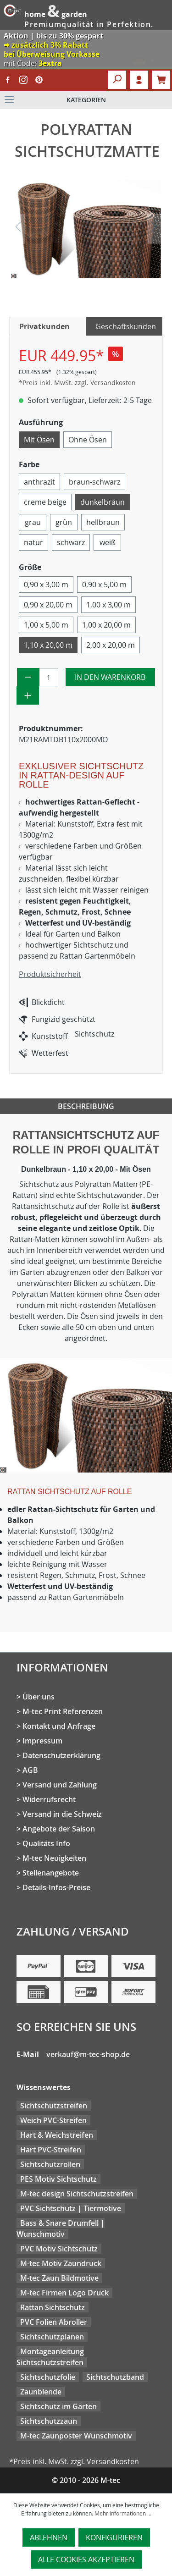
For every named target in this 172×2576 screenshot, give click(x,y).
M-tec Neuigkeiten (54, 1858)
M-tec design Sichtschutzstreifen (76, 2194)
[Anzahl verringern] (28, 677)
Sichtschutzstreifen (53, 2106)
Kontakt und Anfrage (58, 1726)
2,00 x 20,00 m (110, 645)
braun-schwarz (94, 482)
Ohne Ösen (87, 440)
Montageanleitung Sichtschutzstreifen (50, 2356)
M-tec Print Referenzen (62, 1711)
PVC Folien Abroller (53, 2322)
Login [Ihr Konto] (139, 80)
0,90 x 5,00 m (104, 584)
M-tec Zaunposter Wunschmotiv (76, 2436)
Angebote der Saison (58, 1829)
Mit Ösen (39, 440)
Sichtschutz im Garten (58, 2406)
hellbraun (103, 522)
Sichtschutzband (115, 2377)
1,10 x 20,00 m (48, 645)
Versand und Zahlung (59, 1785)
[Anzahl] (48, 677)
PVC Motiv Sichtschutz (59, 2249)
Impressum (42, 1741)
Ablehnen (48, 2537)
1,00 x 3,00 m (108, 605)
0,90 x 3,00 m (46, 584)
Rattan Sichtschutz (52, 2307)
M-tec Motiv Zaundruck (60, 2263)
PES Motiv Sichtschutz (58, 2179)
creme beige (45, 502)
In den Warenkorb (110, 677)
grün (63, 522)
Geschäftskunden (125, 326)
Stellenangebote (50, 1873)
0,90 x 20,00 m (48, 605)
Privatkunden (44, 326)
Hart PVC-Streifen (50, 2150)
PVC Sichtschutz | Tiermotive (70, 2208)
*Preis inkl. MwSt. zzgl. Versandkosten (77, 382)
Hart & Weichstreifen (56, 2135)
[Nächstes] (154, 228)
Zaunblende (40, 2392)
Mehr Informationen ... (122, 2513)
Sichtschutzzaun (48, 2421)
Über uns (38, 1697)
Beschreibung (86, 1106)
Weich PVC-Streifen (53, 2120)
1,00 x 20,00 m (106, 625)
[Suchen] (117, 80)
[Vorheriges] (18, 228)
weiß (108, 542)
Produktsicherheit (50, 974)
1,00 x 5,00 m (46, 625)
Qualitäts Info (46, 1843)
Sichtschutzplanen (52, 2337)
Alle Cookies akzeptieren (86, 2559)
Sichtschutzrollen (50, 2164)
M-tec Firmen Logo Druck (64, 2293)
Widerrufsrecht (49, 1799)
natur (33, 542)
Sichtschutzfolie (47, 2377)
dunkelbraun (102, 502)
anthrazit (39, 482)
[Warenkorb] (161, 80)
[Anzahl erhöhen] (28, 695)
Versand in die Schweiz (62, 1814)
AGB (30, 1770)
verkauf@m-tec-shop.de (88, 2054)
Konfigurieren (114, 2537)
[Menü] (86, 100)
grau (33, 522)
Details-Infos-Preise (56, 1887)
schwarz (71, 542)
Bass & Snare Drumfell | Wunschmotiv (61, 2228)
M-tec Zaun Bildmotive (59, 2278)
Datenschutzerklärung (61, 1755)
